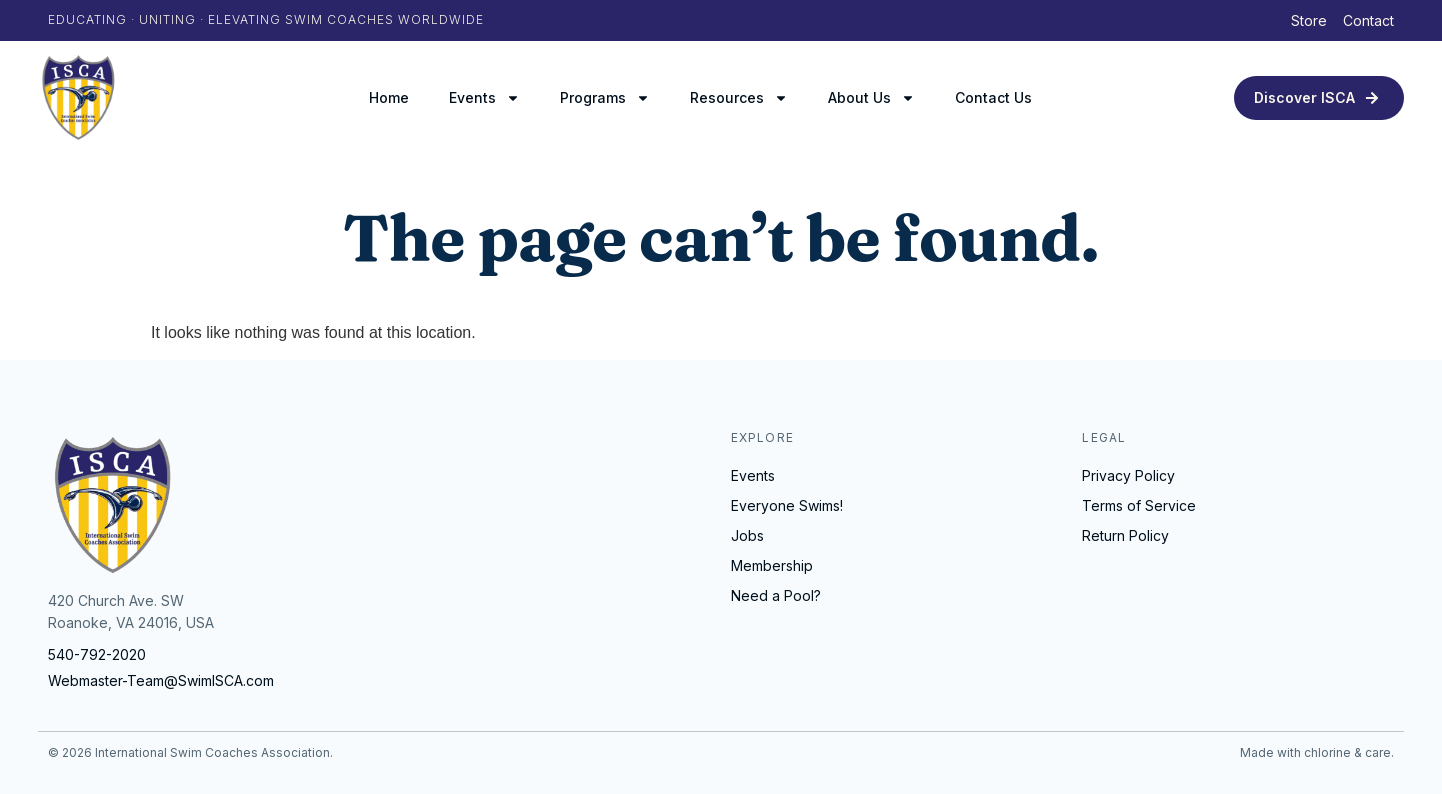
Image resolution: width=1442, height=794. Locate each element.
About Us (871, 98)
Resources (739, 98)
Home (389, 97)
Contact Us (993, 97)
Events (484, 98)
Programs (605, 98)
